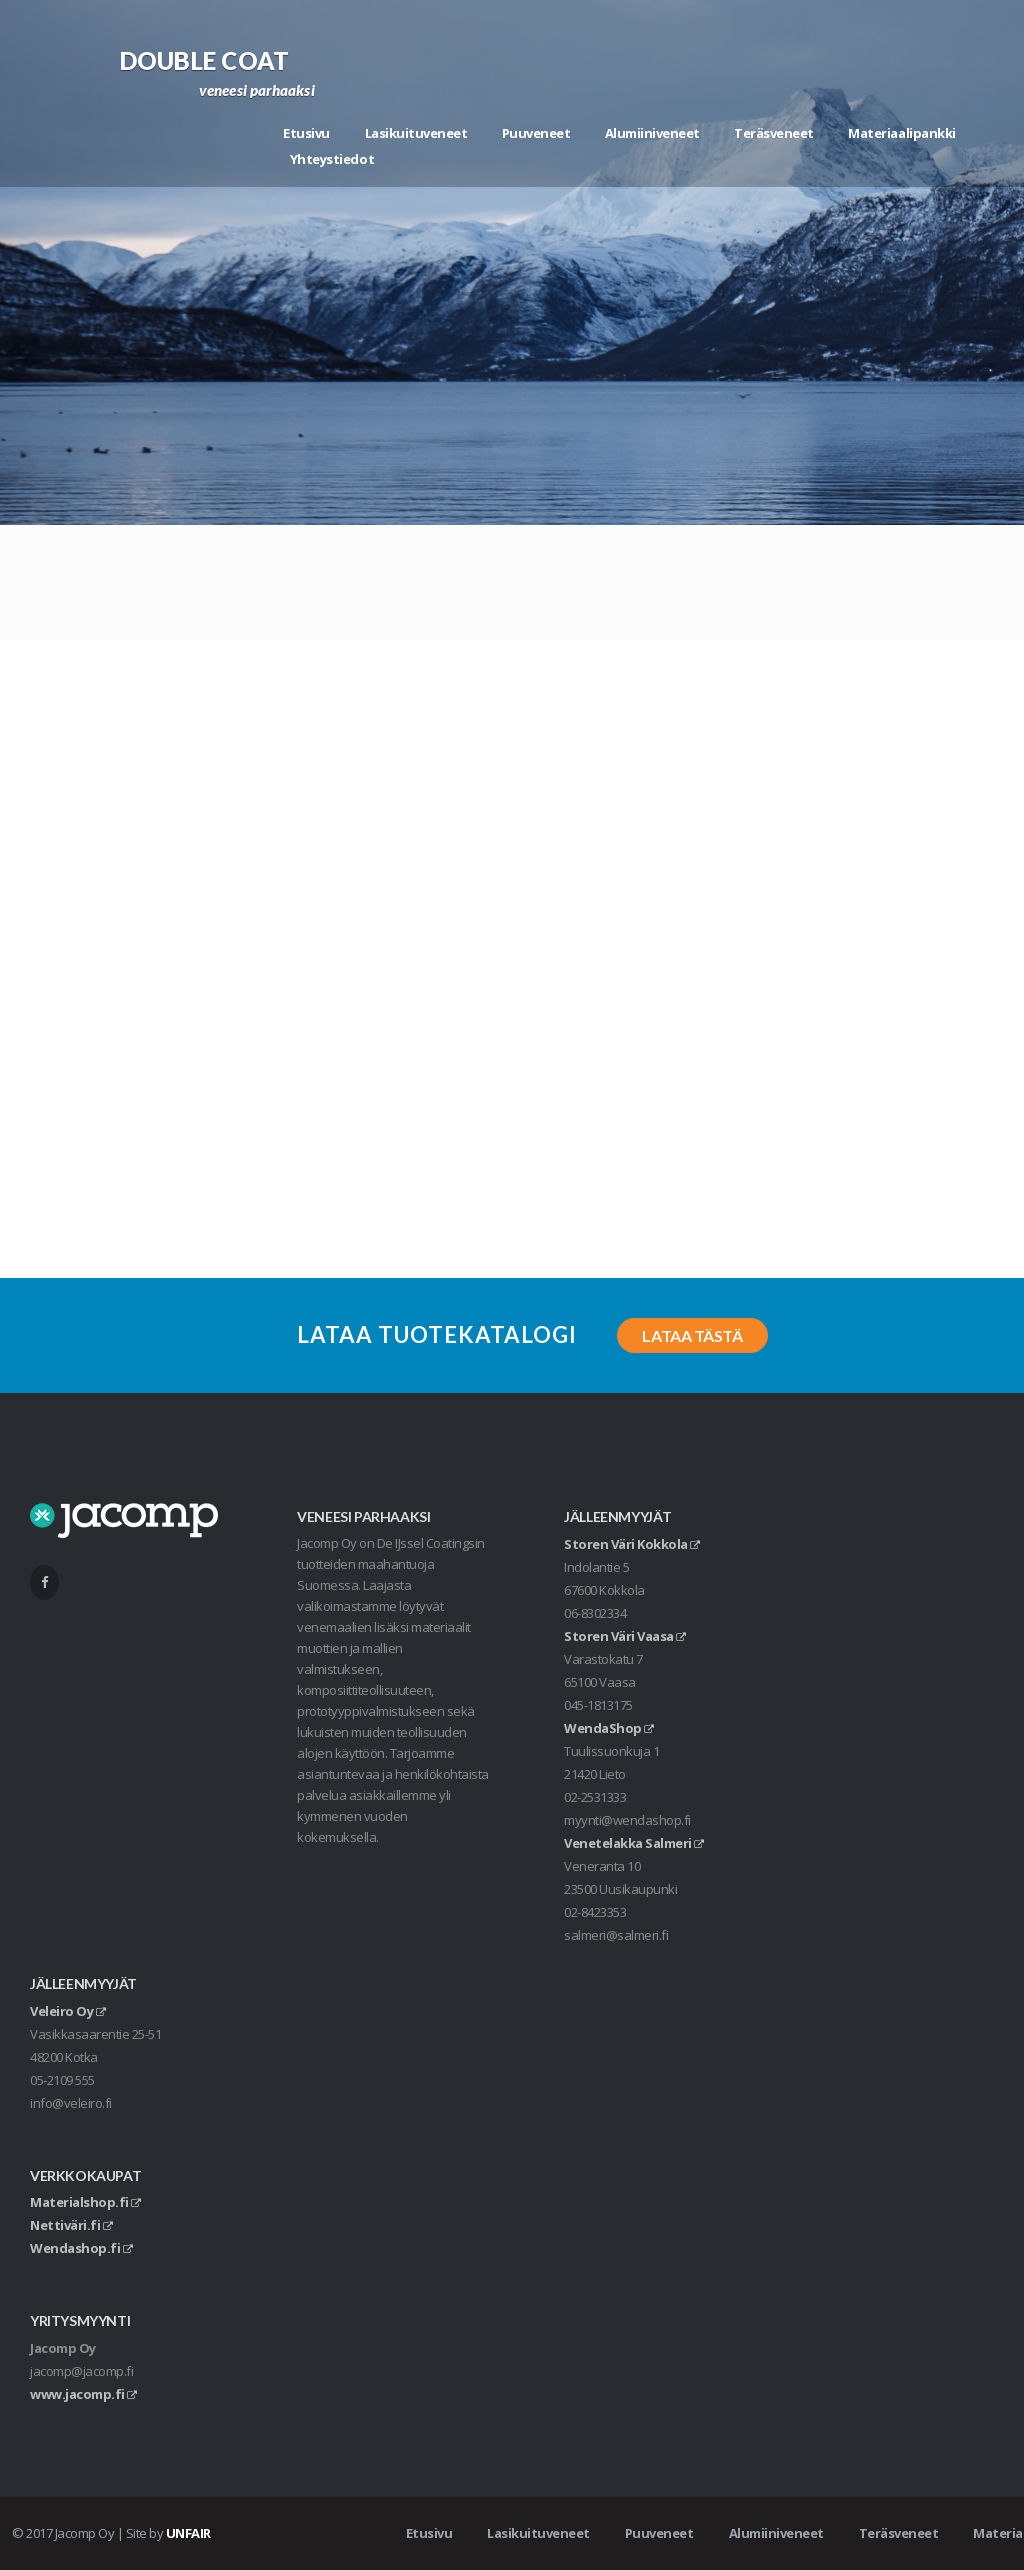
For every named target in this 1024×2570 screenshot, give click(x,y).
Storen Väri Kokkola (632, 1544)
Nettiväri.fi (71, 2225)
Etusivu (306, 133)
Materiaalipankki (901, 133)
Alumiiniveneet (652, 133)
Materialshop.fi (85, 2202)
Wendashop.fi (81, 2248)
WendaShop (609, 1728)
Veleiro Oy (67, 2011)
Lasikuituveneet (416, 133)
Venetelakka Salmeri (634, 1843)
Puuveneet (536, 133)
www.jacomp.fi (83, 2394)
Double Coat (205, 60)
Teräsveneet (774, 133)
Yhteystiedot (332, 159)
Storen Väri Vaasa (625, 1636)
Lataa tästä (692, 1335)
